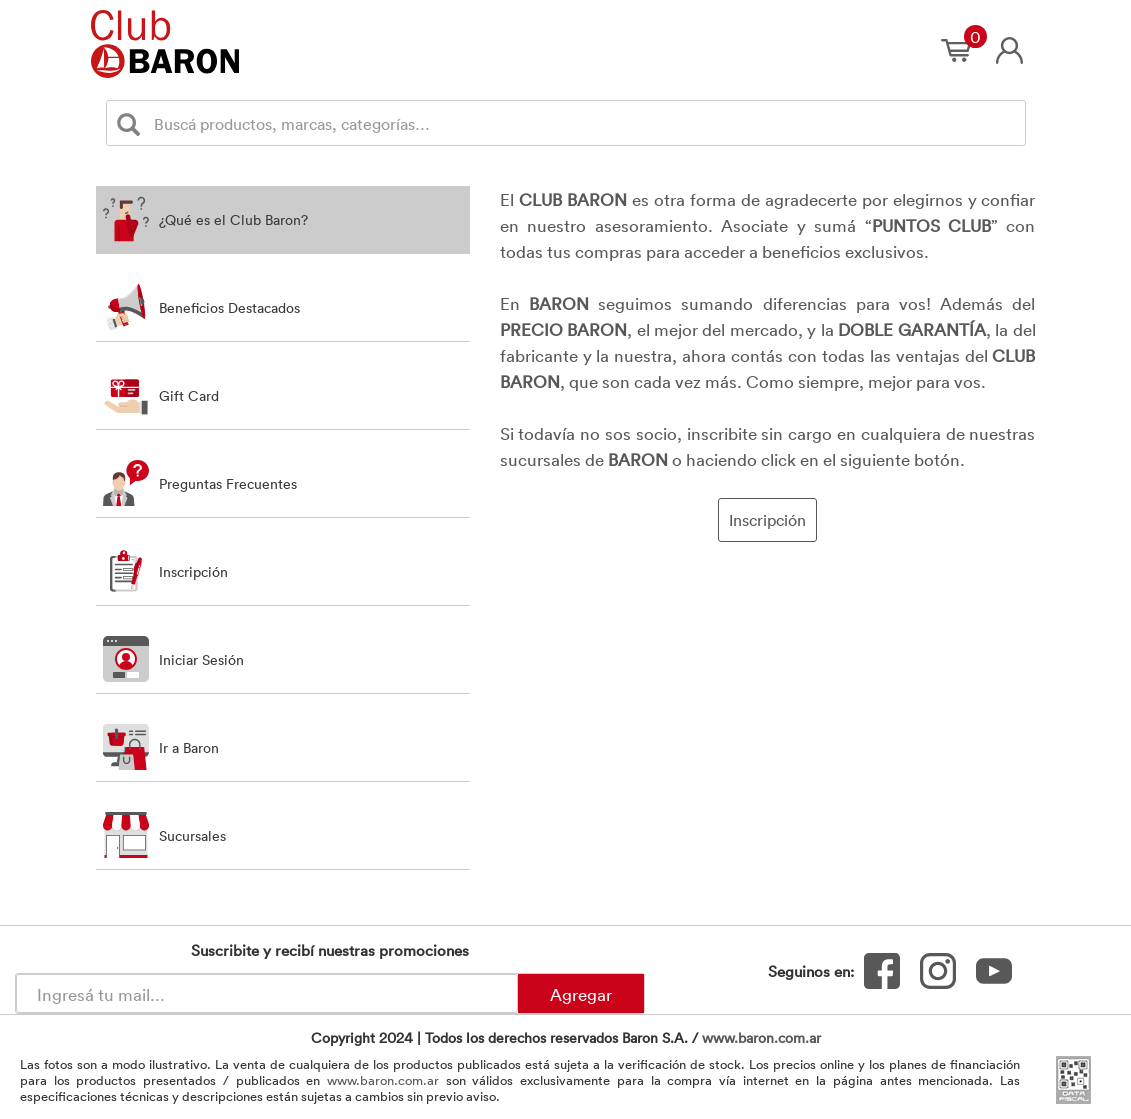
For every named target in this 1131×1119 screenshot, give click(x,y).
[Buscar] (132, 123)
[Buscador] (586, 123)
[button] (283, 571)
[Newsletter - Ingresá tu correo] (267, 993)
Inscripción (767, 520)
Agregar (581, 994)
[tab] (283, 219)
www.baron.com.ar (761, 1037)
